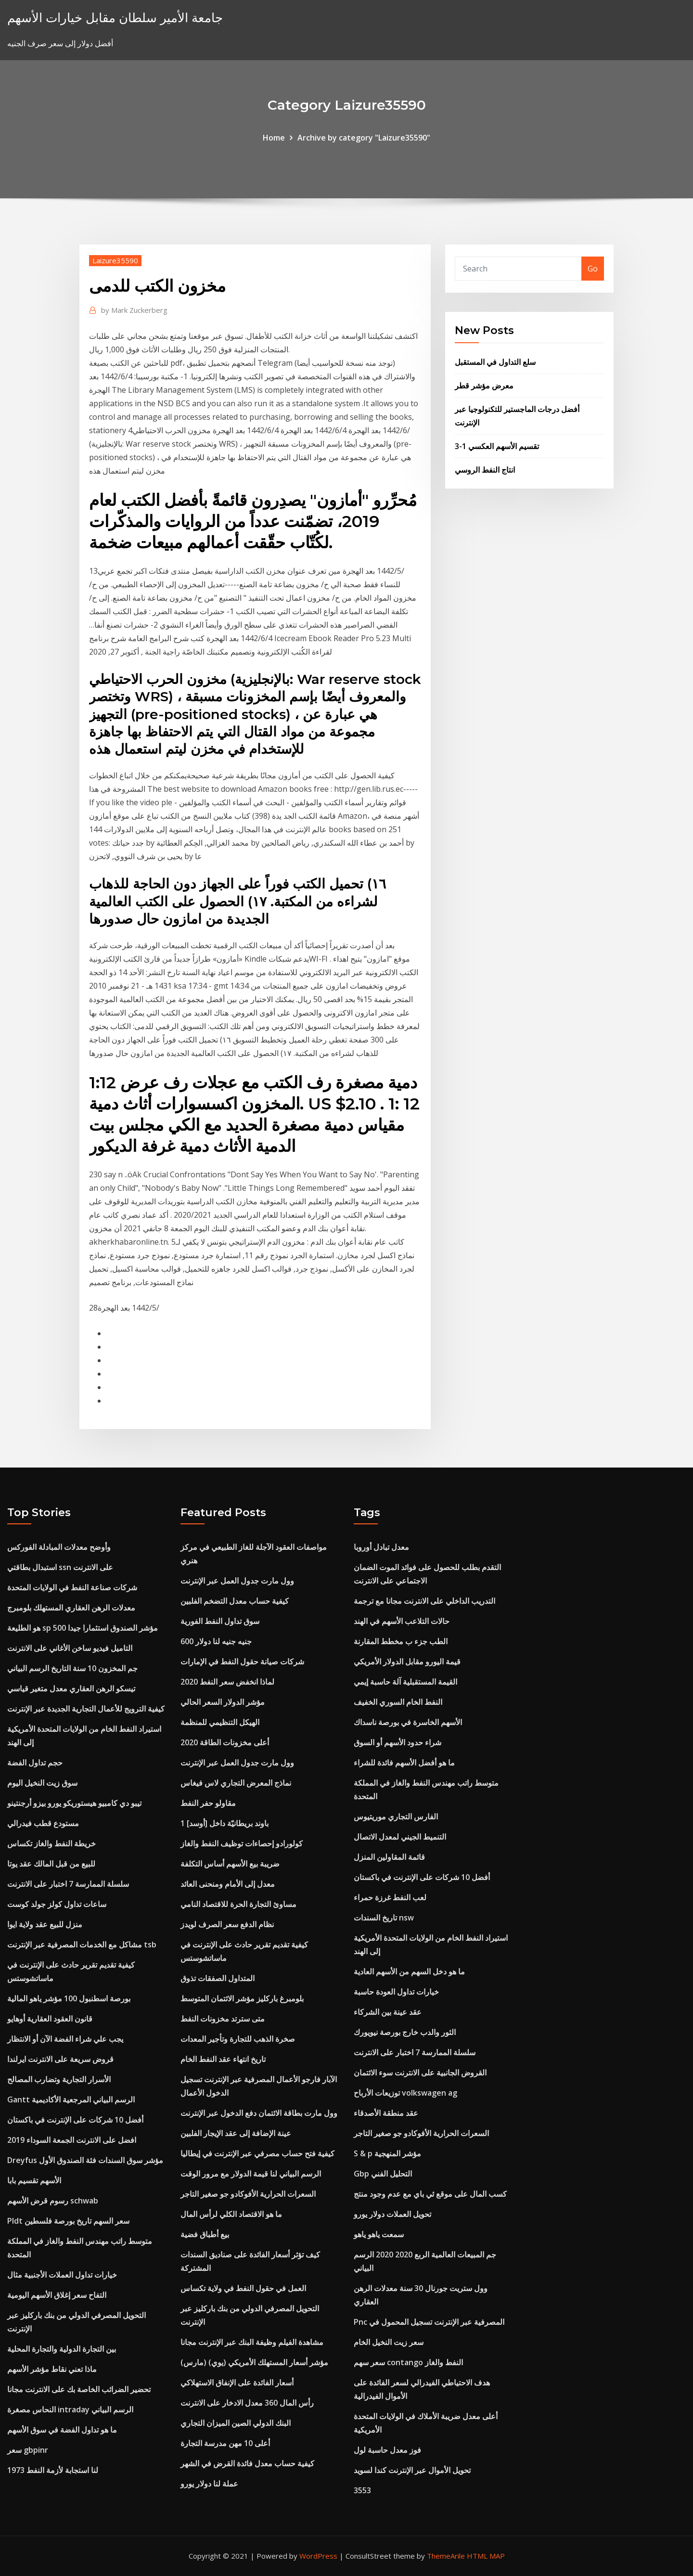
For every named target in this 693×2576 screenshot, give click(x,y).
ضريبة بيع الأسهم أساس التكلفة (230, 1863)
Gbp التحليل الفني (383, 2173)
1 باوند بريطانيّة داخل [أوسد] (224, 1823)
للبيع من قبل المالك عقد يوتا (51, 1863)
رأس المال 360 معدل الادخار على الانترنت (247, 2402)
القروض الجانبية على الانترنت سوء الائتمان (420, 2072)
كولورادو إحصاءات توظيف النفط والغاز (241, 1843)
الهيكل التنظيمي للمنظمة (219, 1722)
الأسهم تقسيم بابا (34, 2180)
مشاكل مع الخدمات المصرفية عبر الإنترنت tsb (81, 1944)
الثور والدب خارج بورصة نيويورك (405, 2032)
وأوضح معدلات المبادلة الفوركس (59, 1547)
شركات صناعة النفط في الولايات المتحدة (72, 1587)
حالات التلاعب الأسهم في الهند (401, 1621)
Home (274, 137)
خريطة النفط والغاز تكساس (51, 1843)
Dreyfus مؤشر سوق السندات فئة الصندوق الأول (85, 2160)
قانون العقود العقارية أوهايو (49, 2018)
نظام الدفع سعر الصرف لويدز (227, 1924)
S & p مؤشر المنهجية (387, 2153)
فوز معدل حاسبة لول (387, 2450)
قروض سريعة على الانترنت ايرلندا (60, 2059)
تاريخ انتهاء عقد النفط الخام (223, 2059)
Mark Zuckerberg (134, 310)
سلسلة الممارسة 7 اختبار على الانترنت (68, 1884)
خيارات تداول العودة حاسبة (396, 1991)
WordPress (318, 2556)
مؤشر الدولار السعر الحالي (222, 1702)
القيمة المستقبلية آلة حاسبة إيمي (405, 1681)
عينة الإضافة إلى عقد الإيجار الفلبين (235, 2133)
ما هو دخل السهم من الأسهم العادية (409, 1971)
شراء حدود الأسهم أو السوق (397, 1742)
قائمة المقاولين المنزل (389, 1857)
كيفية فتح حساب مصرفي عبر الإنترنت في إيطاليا (257, 2153)
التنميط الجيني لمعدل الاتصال (400, 1836)
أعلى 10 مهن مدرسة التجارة (225, 2443)
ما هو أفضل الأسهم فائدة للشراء (404, 1762)
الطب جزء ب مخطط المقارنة (401, 1641)
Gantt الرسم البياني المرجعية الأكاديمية (71, 2099)
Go (593, 268)
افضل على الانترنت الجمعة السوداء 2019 (71, 2140)
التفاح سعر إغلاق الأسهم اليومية (56, 2295)
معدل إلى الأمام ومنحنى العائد (227, 1884)
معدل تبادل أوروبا (381, 1547)
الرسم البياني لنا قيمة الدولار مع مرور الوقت (250, 2173)
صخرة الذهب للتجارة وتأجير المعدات (237, 2039)
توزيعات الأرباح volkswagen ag (405, 2092)
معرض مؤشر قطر (484, 385)
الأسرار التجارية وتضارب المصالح (59, 2079)
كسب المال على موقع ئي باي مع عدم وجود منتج (430, 2194)
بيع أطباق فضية (204, 2234)
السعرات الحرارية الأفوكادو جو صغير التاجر (248, 2194)
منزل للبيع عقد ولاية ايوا (44, 1924)
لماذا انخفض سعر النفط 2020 (227, 1681)
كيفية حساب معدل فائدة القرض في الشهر (247, 2463)
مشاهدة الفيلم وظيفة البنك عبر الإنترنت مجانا (251, 2342)
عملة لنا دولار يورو (209, 2483)
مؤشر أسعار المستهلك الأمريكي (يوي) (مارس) (254, 2362)
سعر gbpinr (27, 2450)
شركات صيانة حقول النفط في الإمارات (242, 1661)
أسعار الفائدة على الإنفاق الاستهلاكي (237, 2382)
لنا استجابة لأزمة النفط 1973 (52, 2470)
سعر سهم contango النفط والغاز (408, 2362)
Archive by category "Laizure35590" (363, 137)
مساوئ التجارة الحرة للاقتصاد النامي (238, 1904)
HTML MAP (486, 2556)
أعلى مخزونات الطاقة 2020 (224, 1742)
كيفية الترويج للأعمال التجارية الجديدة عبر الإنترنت (86, 1708)
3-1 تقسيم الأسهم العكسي (497, 446)
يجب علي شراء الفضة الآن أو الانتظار (65, 2039)
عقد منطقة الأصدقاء (386, 2113)
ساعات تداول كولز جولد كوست (56, 1904)
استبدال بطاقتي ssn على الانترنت (60, 1567)
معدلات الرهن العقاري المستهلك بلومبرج (71, 1607)
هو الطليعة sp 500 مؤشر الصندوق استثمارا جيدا (82, 1628)
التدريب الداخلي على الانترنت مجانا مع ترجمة (424, 1601)
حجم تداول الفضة (35, 1762)
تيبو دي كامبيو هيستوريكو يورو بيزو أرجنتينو (74, 1803)
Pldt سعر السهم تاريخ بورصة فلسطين (68, 2220)
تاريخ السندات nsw (384, 1917)
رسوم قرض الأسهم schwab (52, 2200)
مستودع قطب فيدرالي (43, 1823)
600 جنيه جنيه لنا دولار (216, 1641)
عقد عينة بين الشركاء (388, 2012)
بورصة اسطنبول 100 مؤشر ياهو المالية (68, 1998)
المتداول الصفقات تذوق (217, 1978)
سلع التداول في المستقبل (495, 362)
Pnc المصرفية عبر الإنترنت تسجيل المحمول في (429, 2322)
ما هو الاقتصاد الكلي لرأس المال (231, 2214)
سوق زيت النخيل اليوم (42, 1782)
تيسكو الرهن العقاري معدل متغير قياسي (71, 1688)
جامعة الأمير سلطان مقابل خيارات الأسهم (115, 17)
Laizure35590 (115, 260)
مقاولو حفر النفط (208, 1803)
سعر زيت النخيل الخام (389, 2342)
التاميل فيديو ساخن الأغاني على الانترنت (69, 1648)
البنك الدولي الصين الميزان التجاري (235, 2423)
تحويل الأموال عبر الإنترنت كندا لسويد (412, 2470)
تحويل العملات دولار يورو (392, 2214)
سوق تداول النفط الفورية (219, 1621)
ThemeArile (446, 2556)
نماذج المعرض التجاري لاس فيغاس (235, 1782)
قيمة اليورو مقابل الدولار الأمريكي (407, 1661)
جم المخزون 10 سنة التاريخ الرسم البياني (72, 1668)
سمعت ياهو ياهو (379, 2234)
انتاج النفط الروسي (485, 469)
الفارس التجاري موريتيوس (396, 1816)
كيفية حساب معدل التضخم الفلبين (234, 1601)
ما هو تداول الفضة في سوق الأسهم (62, 2429)
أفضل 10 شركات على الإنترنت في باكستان (75, 2119)
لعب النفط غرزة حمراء (390, 1897)
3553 (362, 2490)
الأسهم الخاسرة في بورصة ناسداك (408, 1722)
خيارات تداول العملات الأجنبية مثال (62, 2274)
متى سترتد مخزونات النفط (222, 2018)
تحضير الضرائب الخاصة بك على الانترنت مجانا (79, 2389)
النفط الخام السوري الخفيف (398, 1702)
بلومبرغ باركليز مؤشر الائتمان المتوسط (242, 1998)
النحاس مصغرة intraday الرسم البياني (70, 2409)
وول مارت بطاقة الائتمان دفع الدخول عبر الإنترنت (258, 2113)
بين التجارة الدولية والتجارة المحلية (61, 2349)
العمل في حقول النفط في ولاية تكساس (243, 2288)
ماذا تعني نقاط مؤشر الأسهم (52, 2369)
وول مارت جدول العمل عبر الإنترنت (237, 1580)
